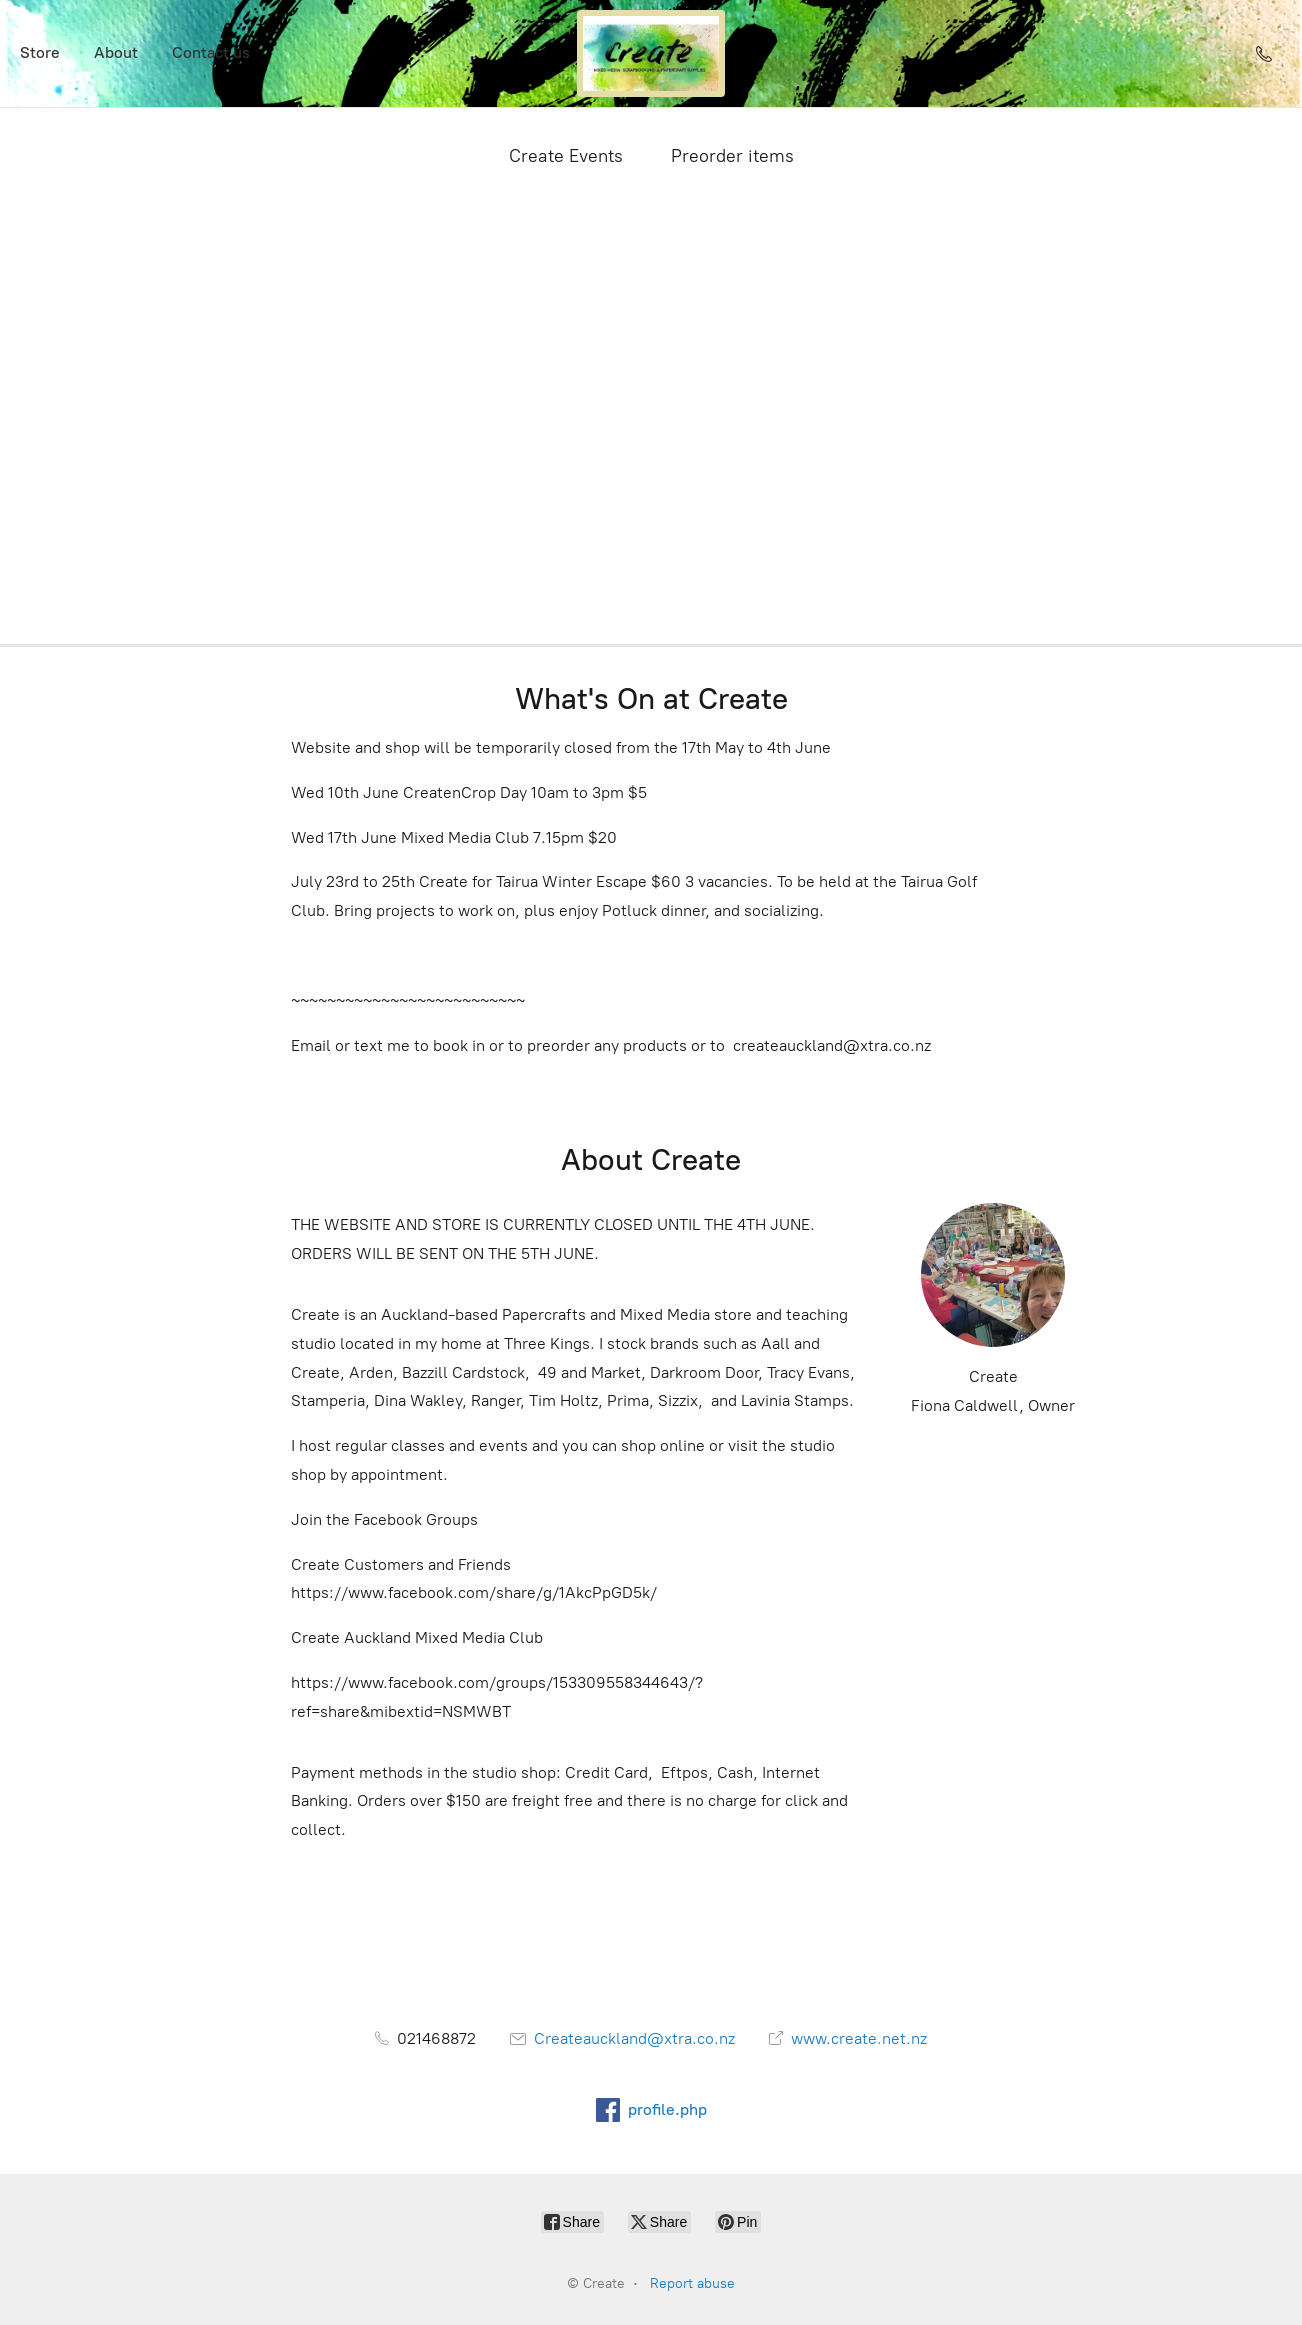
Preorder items (732, 156)
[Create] (651, 53)
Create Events (566, 156)
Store (40, 52)
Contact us (211, 52)
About (116, 52)
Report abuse (692, 2283)
